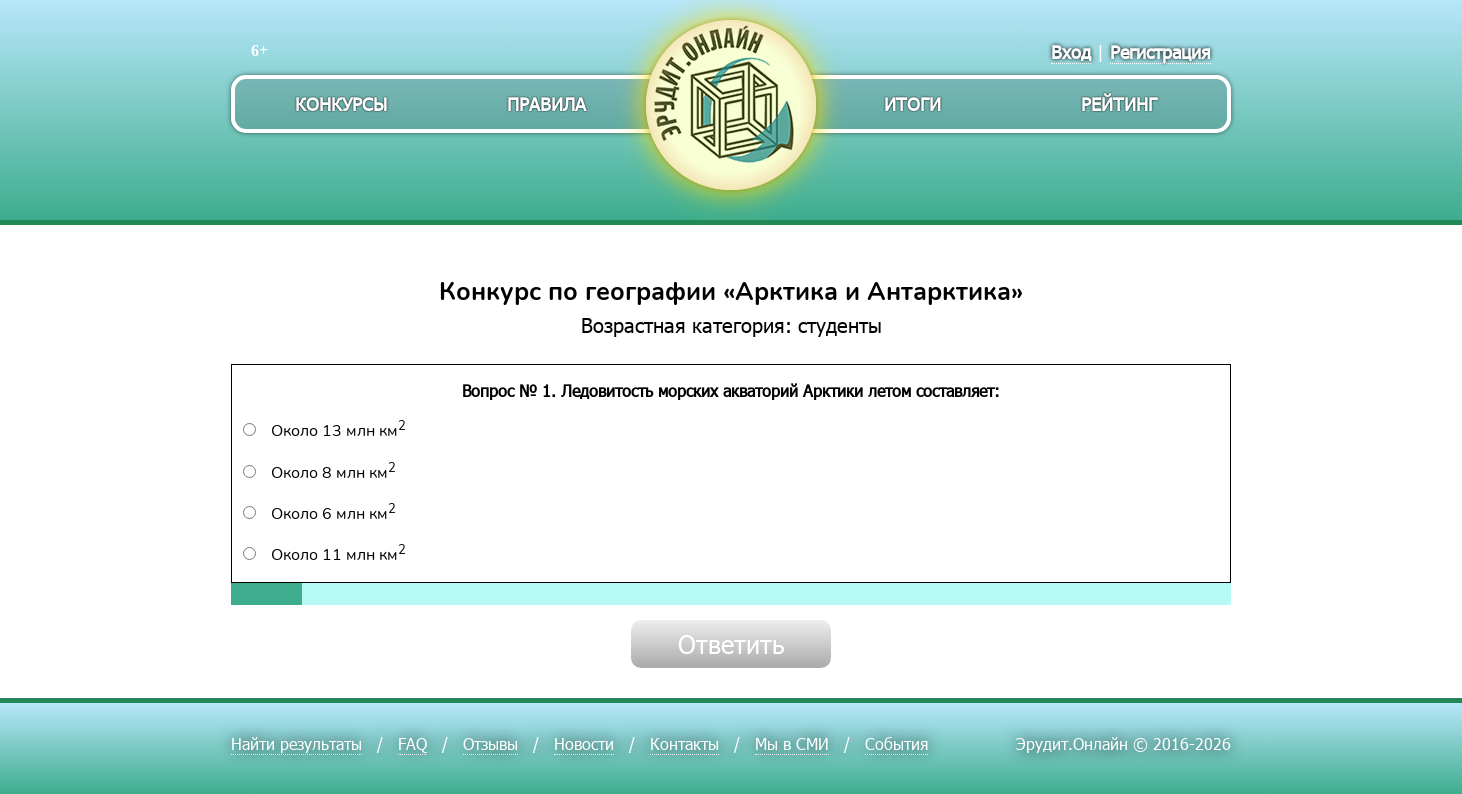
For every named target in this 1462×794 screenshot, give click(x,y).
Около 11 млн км (324, 555)
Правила (546, 103)
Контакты (684, 743)
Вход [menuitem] (1071, 51)
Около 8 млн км (319, 473)
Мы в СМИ (792, 743)
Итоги (912, 103)
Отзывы (490, 743)
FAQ (412, 743)
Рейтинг (1119, 103)
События (896, 743)
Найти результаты (296, 743)
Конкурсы (341, 103)
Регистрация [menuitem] (1160, 51)
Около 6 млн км (319, 514)
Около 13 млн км (324, 431)
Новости (584, 743)
